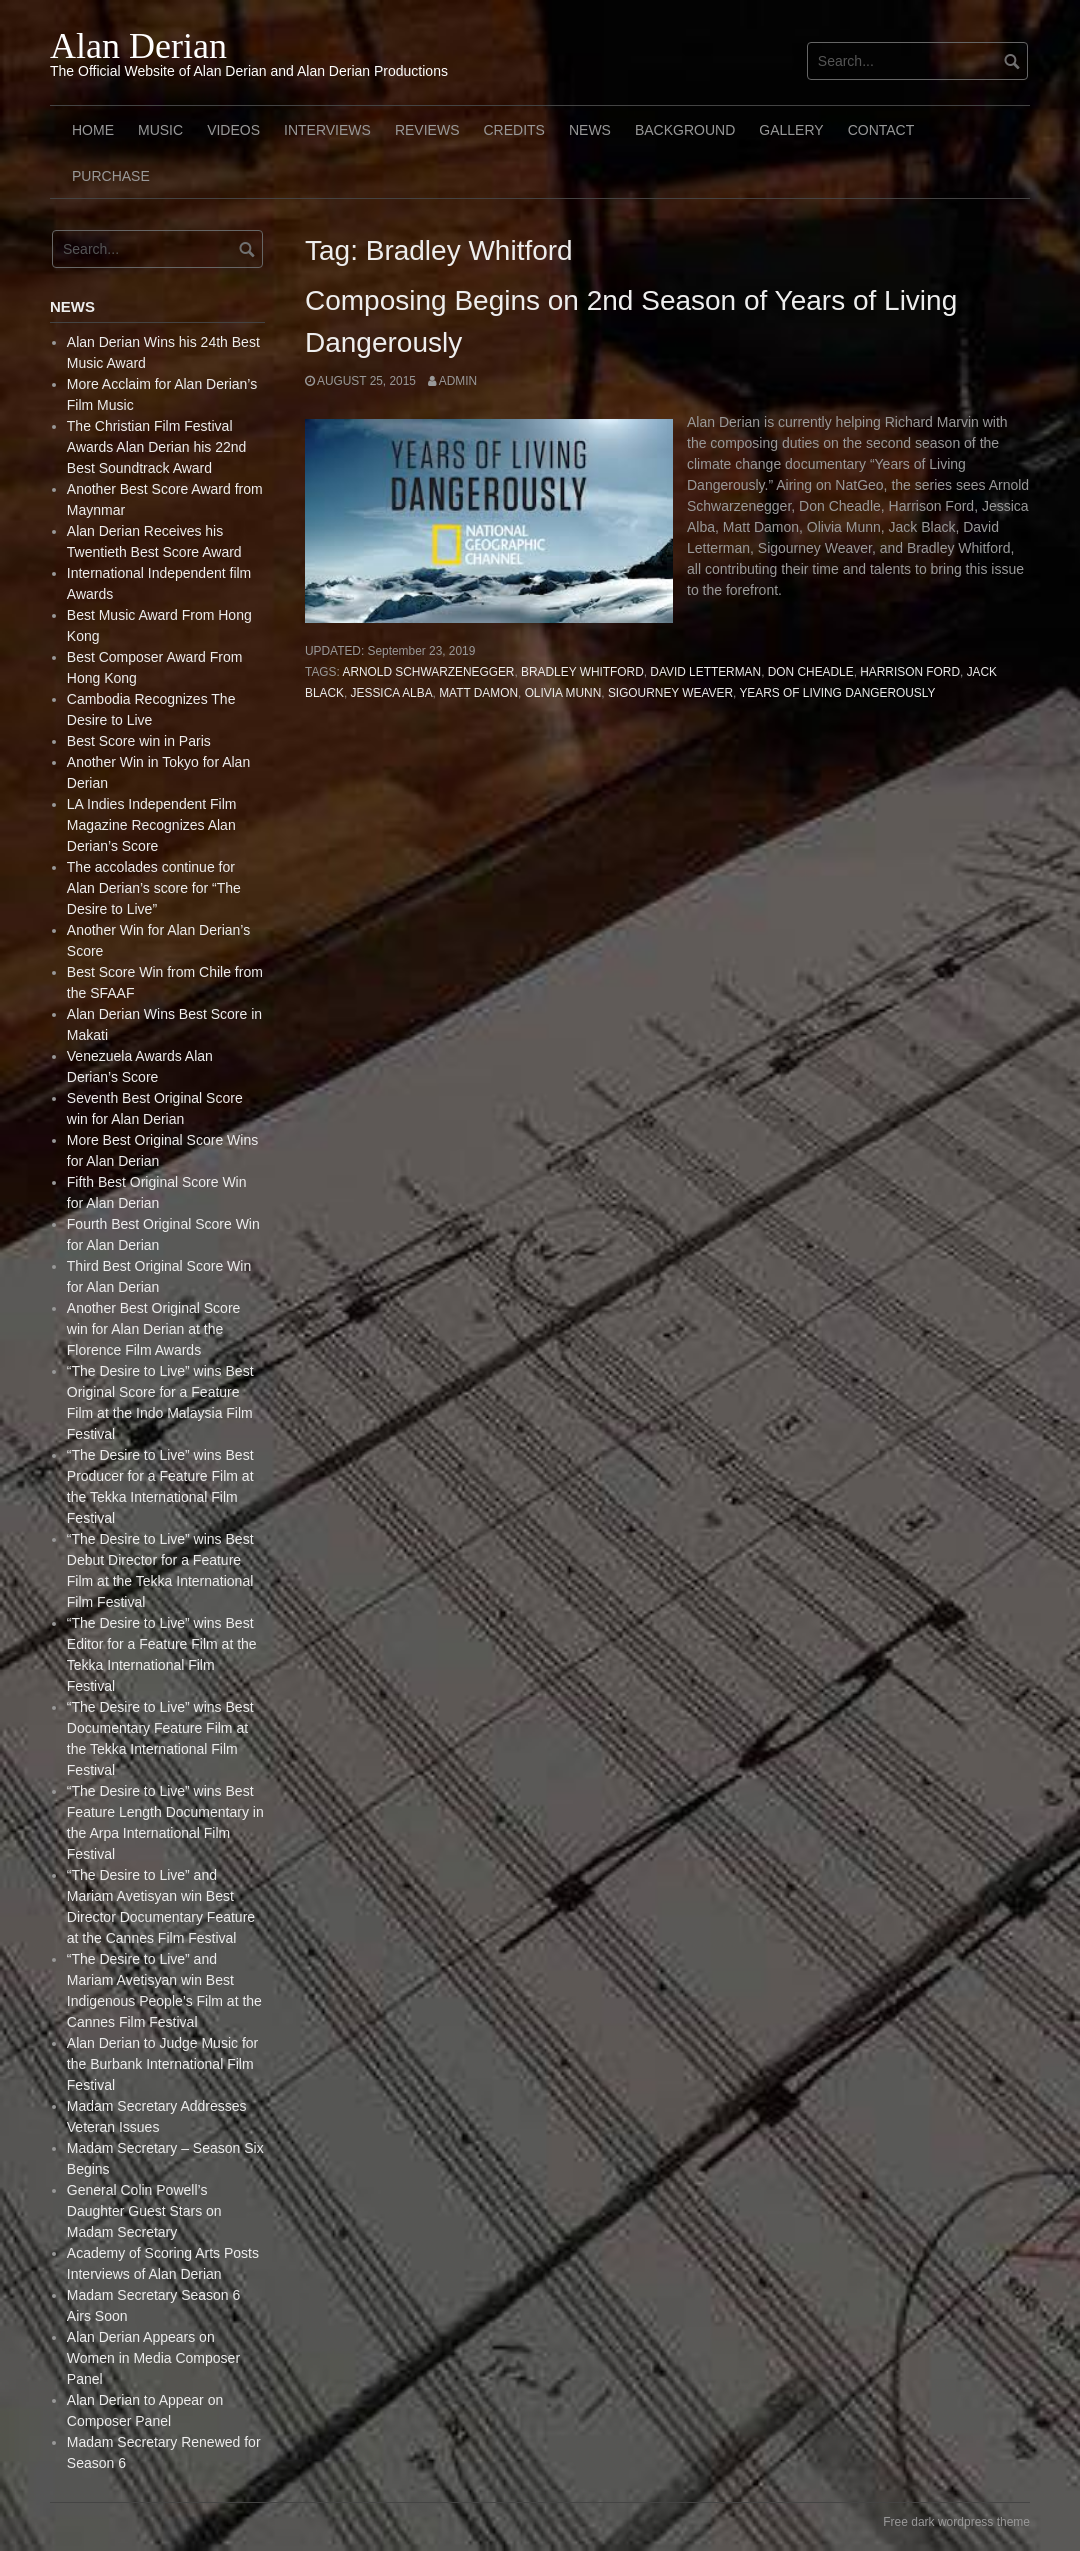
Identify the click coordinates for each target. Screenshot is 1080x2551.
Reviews (427, 130)
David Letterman (705, 672)
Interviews (327, 130)
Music (160, 130)
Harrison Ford (910, 672)
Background (685, 130)
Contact (881, 130)
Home (93, 130)
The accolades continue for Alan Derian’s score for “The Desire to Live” (154, 888)
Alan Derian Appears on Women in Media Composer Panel (153, 2358)
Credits (513, 130)
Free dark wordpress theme (956, 2522)
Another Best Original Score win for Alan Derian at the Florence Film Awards (154, 1329)
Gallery (791, 130)
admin (458, 381)
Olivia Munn (563, 693)
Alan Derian (138, 46)
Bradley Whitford (582, 672)
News (590, 130)
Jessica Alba (392, 693)
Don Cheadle (811, 672)
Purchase (111, 176)
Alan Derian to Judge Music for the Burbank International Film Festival (162, 2064)
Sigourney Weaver (670, 693)
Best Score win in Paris (139, 741)
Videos (233, 130)
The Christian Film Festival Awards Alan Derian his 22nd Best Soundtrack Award (157, 447)
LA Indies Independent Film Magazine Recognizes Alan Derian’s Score (152, 825)
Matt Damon (478, 693)
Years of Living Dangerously (837, 693)
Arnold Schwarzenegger (428, 672)
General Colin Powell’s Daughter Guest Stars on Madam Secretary (144, 2211)
